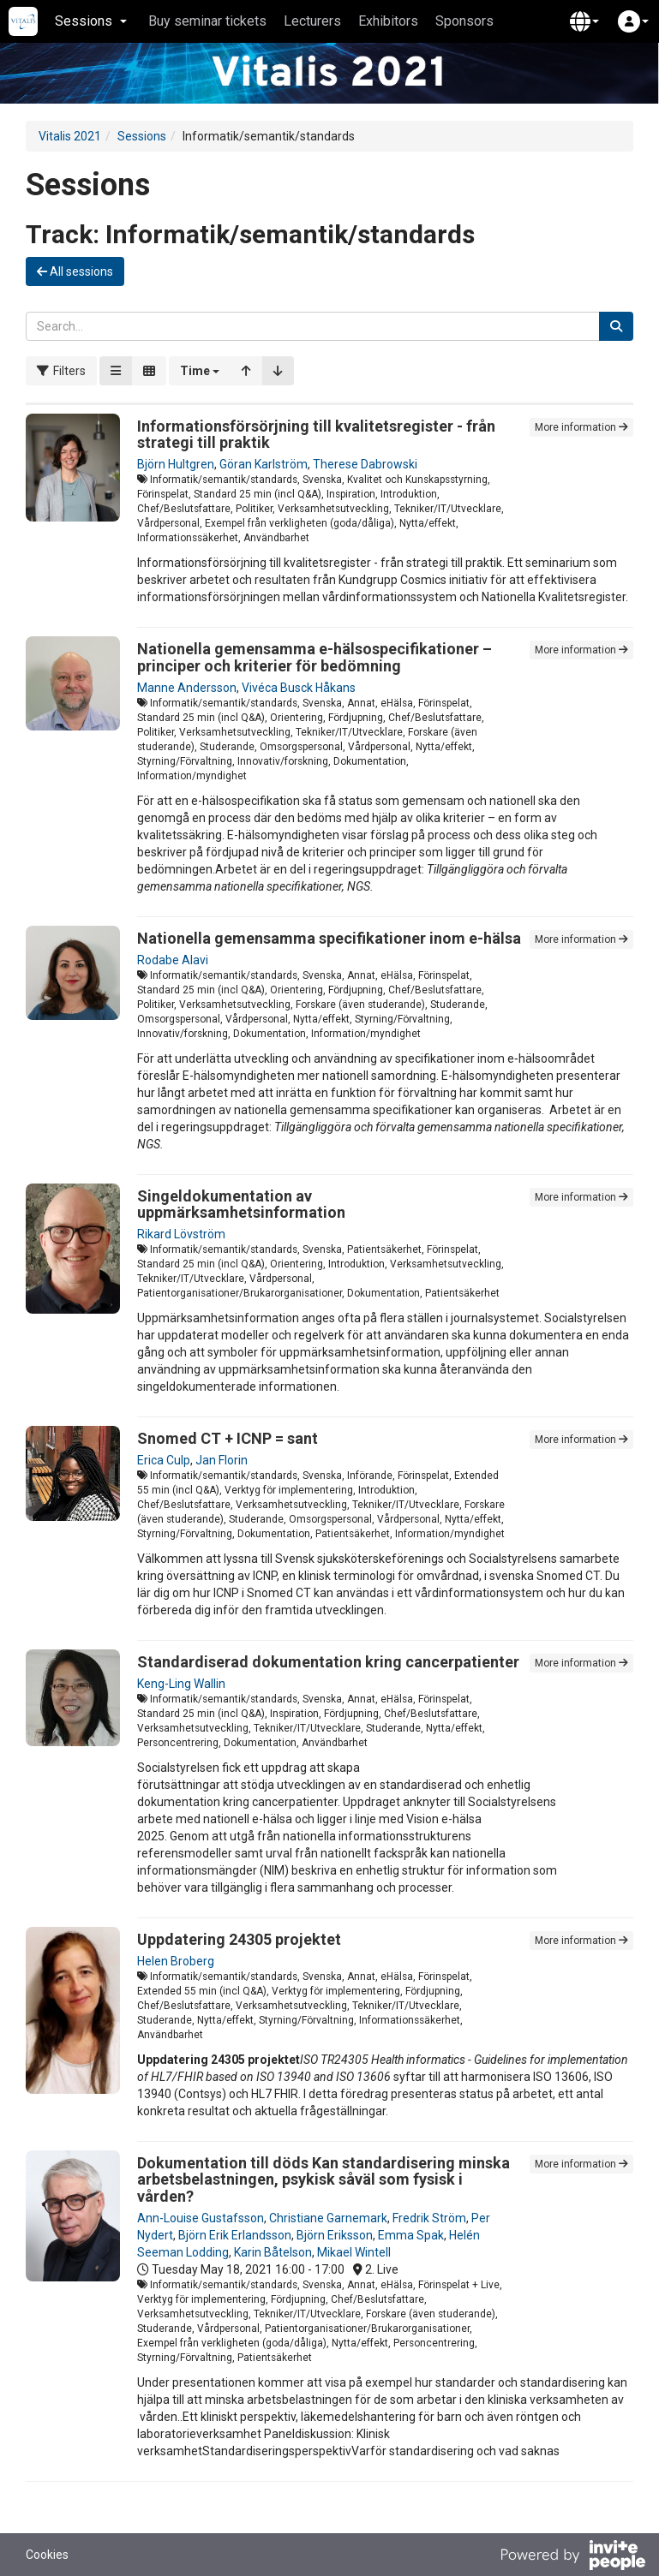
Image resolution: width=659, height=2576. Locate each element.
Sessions (141, 136)
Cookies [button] (47, 2554)
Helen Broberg (175, 1961)
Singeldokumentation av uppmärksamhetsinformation (241, 1204)
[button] (584, 21)
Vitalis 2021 (70, 136)
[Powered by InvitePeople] (572, 2557)
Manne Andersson (187, 688)
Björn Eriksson (335, 2235)
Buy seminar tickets (207, 21)
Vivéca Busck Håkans (299, 688)
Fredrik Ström (429, 2218)
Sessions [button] (91, 21)
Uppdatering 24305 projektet (239, 1939)
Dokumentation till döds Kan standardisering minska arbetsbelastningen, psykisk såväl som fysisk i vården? (323, 2180)
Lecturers (312, 21)
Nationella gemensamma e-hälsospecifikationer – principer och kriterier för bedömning (314, 657)
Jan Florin (221, 1460)
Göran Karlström (263, 464)
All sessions (75, 271)
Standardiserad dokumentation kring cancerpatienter (328, 1662)
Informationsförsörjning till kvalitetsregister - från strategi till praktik (316, 434)
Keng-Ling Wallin (181, 1683)
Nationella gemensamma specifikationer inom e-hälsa (329, 938)
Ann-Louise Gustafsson (200, 2218)
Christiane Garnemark (328, 2218)
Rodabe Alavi (172, 960)
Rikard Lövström (181, 1234)
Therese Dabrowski (365, 464)
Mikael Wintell (354, 2252)
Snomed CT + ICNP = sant (227, 1438)
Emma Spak (411, 2235)
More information (581, 427)
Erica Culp (163, 1460)
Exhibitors (388, 21)
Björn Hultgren (175, 464)
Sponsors (464, 21)
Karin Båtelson (273, 2252)
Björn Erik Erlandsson (234, 2235)
